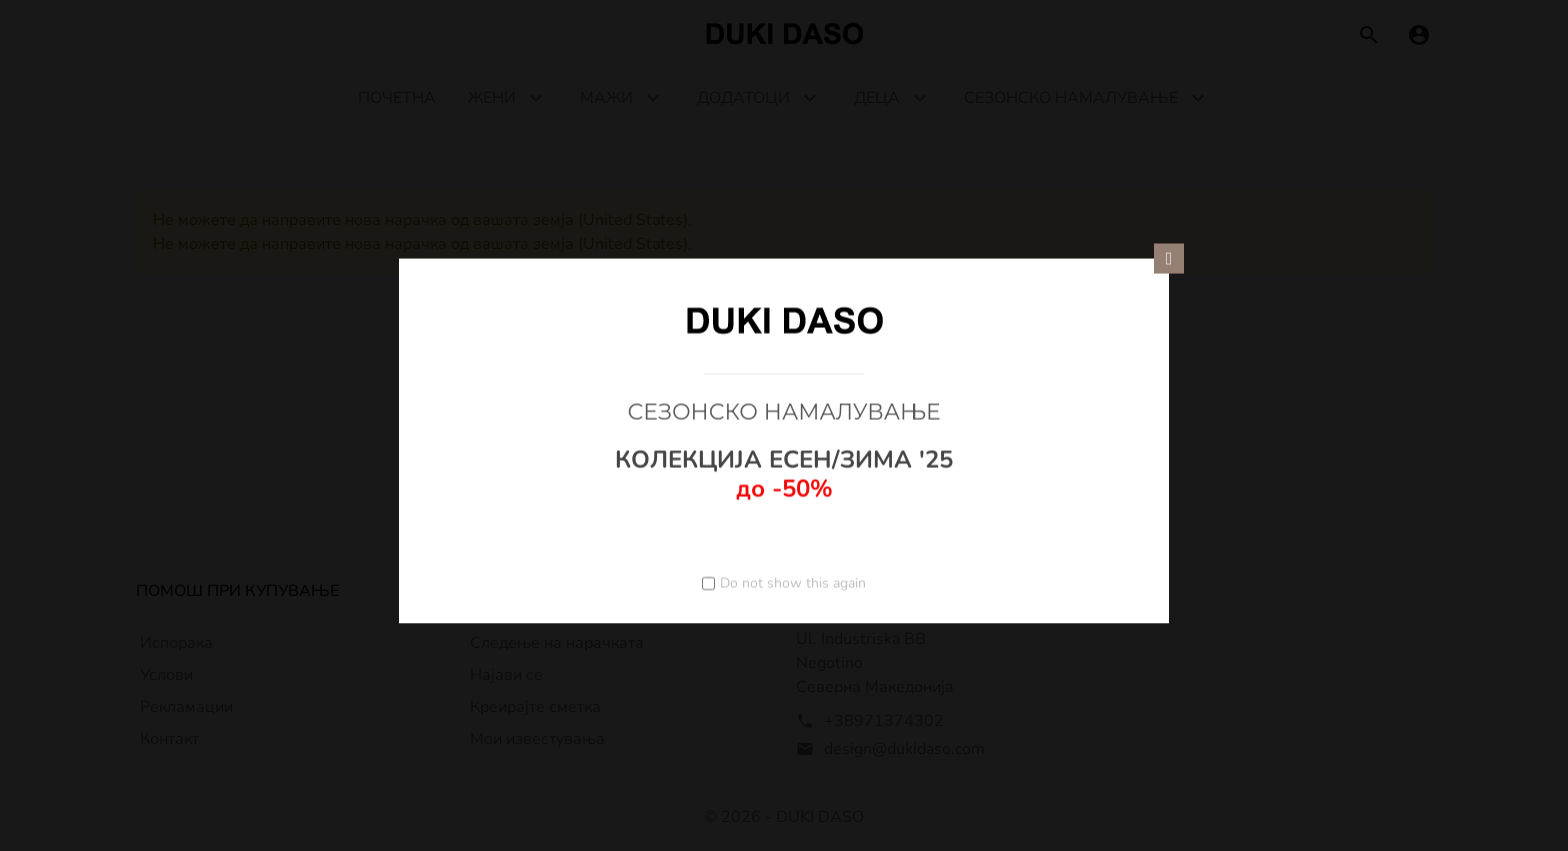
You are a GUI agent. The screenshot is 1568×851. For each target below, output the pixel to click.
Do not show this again (793, 582)
